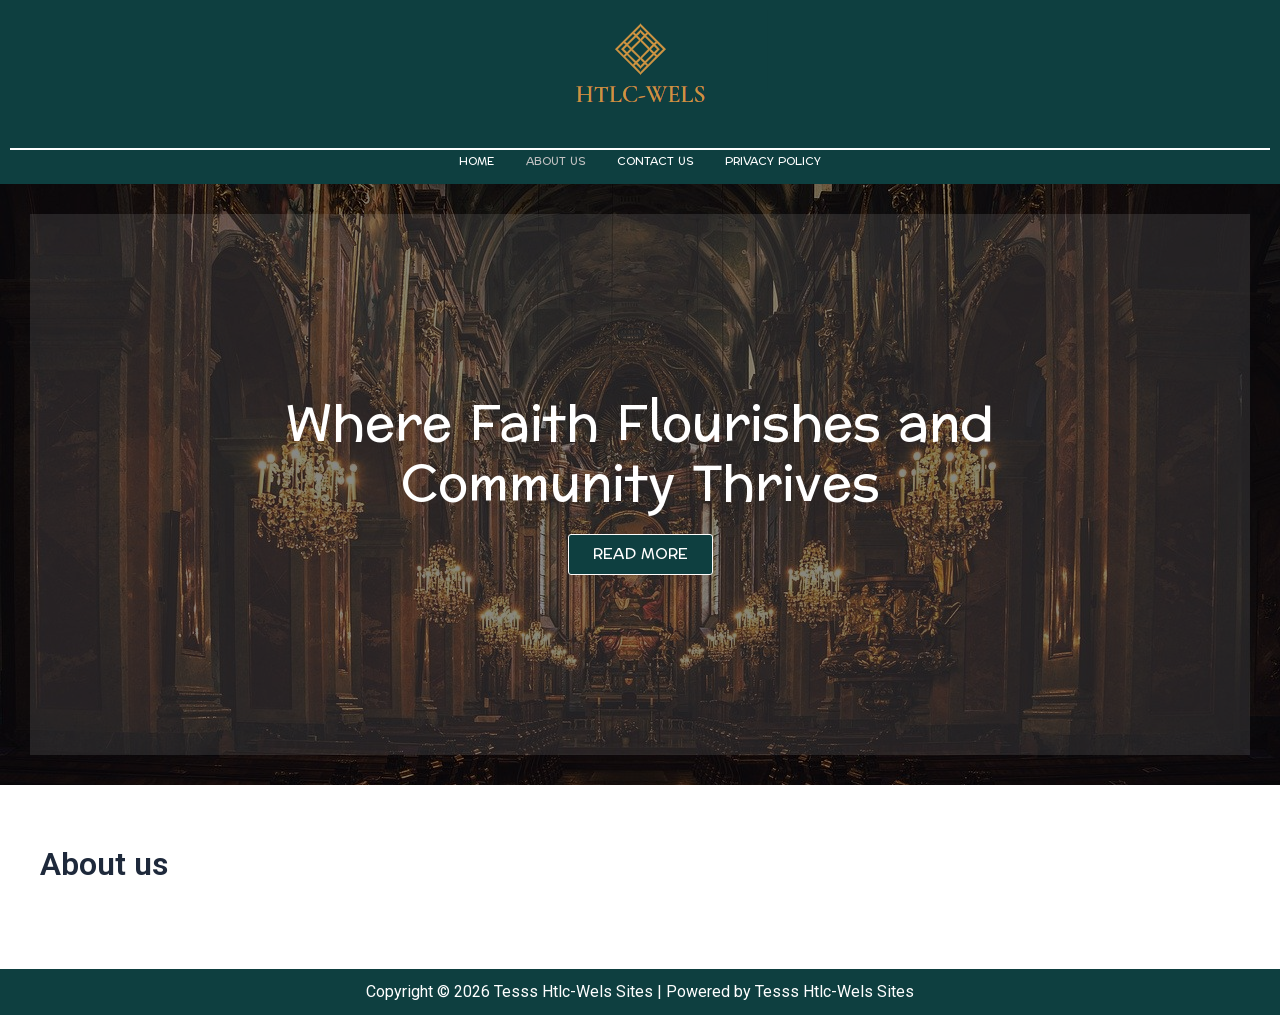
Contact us (655, 161)
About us (555, 161)
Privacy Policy (773, 161)
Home (476, 161)
